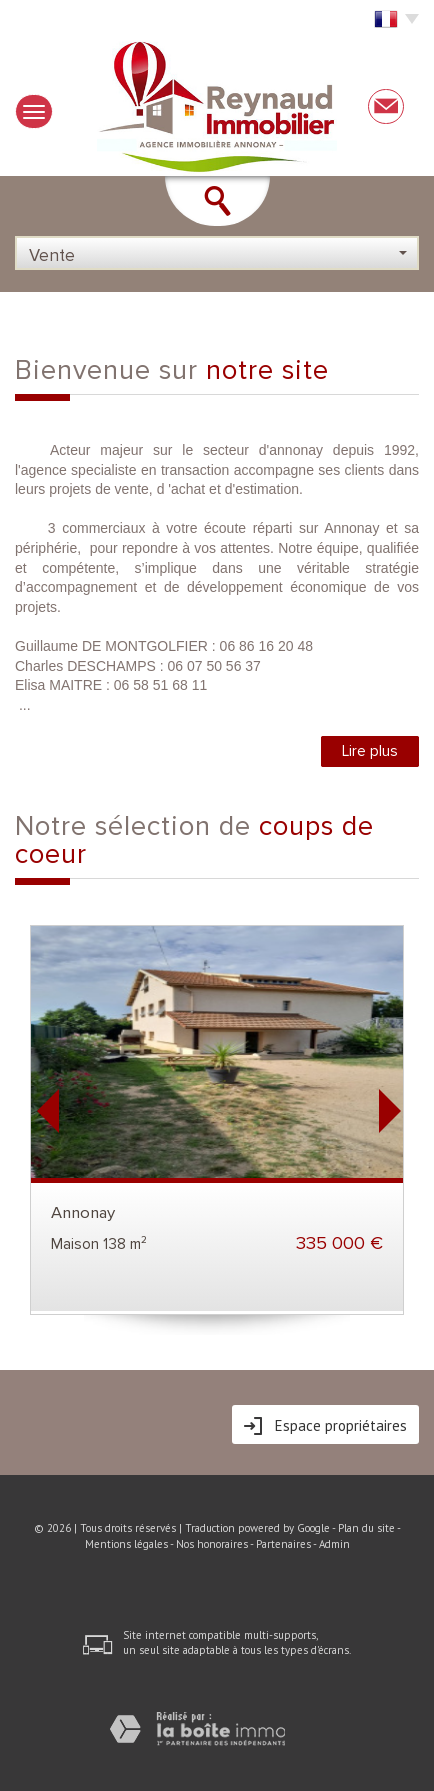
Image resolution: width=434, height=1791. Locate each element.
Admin (334, 1544)
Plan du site (366, 1528)
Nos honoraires (212, 1544)
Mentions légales (126, 1544)
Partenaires (283, 1544)
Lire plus (370, 751)
